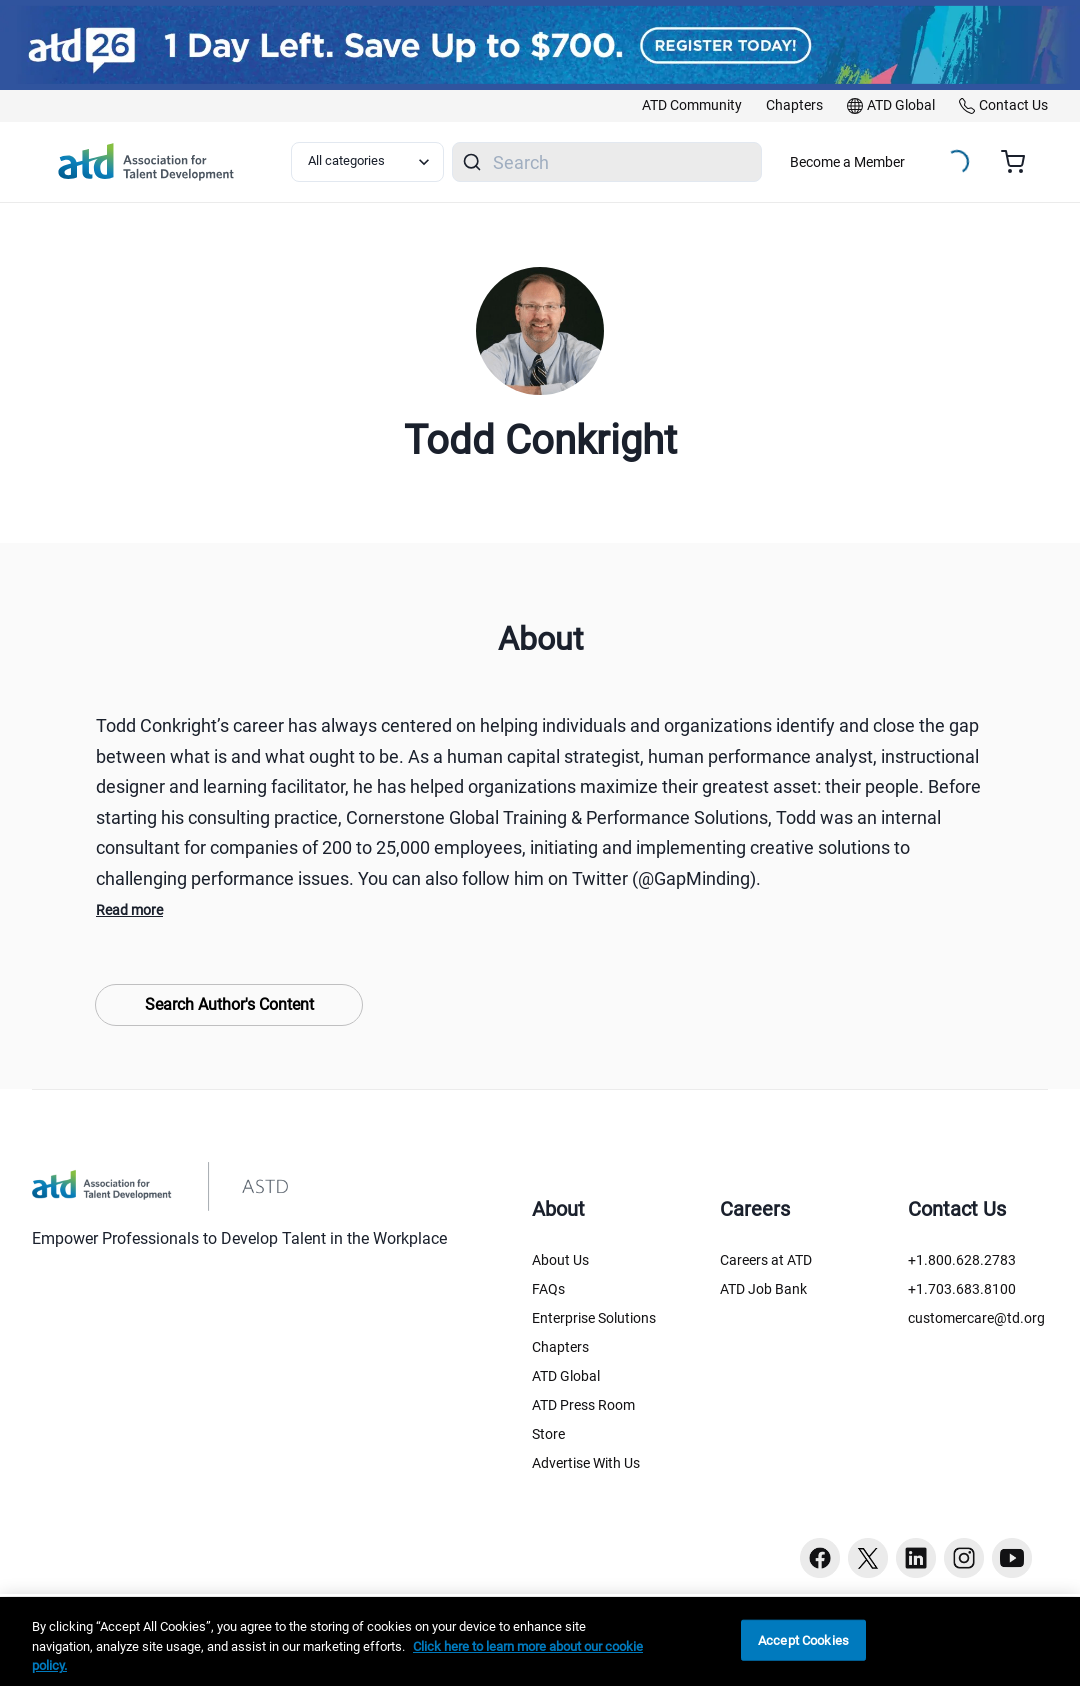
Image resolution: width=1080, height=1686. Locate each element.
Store (548, 1434)
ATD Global (566, 1376)
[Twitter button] (868, 1558)
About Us (560, 1260)
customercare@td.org (976, 1318)
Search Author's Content (229, 1004)
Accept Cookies (803, 1639)
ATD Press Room (583, 1405)
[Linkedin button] (916, 1558)
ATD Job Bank (763, 1289)
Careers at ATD (766, 1260)
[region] (540, 1641)
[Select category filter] (367, 162)
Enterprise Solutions (594, 1318)
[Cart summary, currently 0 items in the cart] (1020, 162)
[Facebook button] (820, 1558)
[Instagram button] (964, 1558)
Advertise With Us (586, 1463)
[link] (692, 106)
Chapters (560, 1347)
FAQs (548, 1289)
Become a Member (847, 162)
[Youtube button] (1012, 1558)
